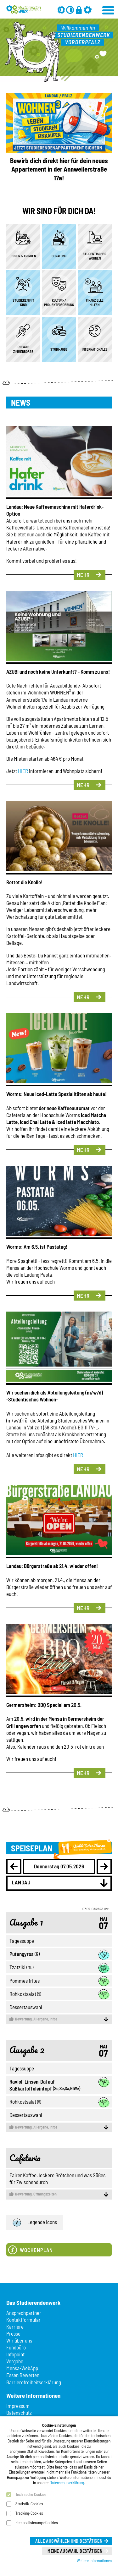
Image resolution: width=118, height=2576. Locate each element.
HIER (23, 771)
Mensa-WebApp (22, 2368)
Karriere (15, 2326)
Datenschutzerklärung (67, 2482)
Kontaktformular (23, 2319)
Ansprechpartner (23, 2313)
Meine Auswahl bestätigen (75, 2551)
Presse (13, 2333)
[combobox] (59, 1883)
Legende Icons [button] (35, 2222)
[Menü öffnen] (108, 9)
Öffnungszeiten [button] (59, 2194)
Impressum (18, 2406)
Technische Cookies (31, 2494)
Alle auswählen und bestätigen (68, 2541)
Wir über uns (19, 2340)
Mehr (83, 575)
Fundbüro (16, 2347)
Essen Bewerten (22, 2375)
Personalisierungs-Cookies (36, 2522)
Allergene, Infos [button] (59, 2019)
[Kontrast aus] (70, 10)
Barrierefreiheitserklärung (33, 2382)
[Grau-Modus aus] (61, 10)
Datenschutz (19, 2412)
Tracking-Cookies (29, 2513)
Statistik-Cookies (29, 2503)
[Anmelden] (79, 10)
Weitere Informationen (94, 2560)
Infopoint (15, 2354)
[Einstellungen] (88, 10)
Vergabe (14, 2361)
